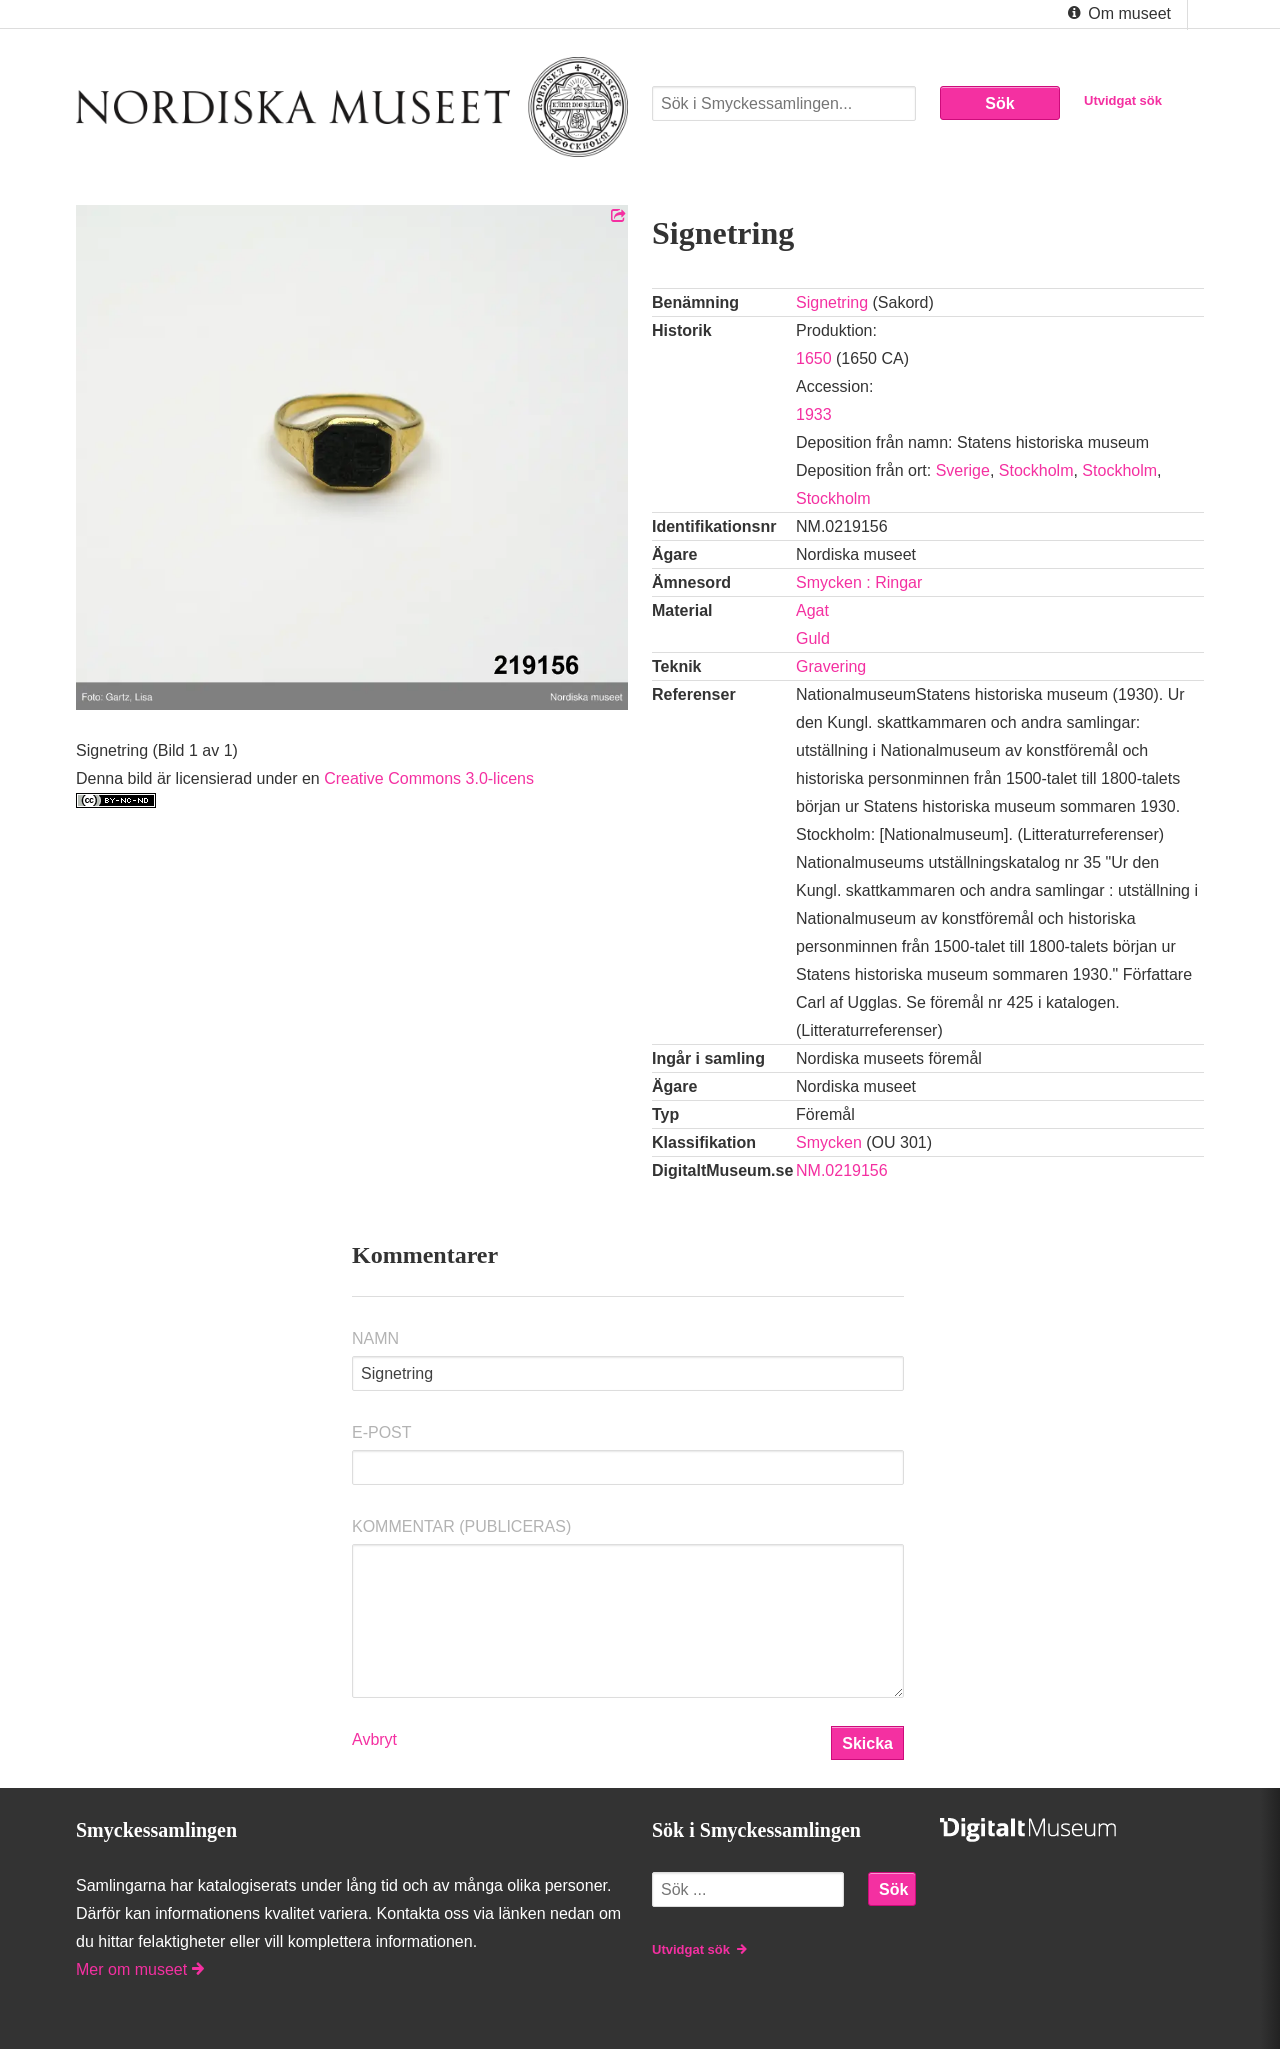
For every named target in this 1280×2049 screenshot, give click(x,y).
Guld (813, 638)
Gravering (831, 666)
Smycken (829, 1142)
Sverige (963, 470)
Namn (375, 1338)
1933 (814, 414)
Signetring (832, 302)
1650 (814, 358)
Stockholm (1036, 470)
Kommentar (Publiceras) (461, 1526)
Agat (812, 610)
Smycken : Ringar (859, 582)
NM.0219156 (842, 1170)
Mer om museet (140, 1969)
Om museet (1117, 14)
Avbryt (374, 1739)
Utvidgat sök (1123, 100)
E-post (382, 1432)
